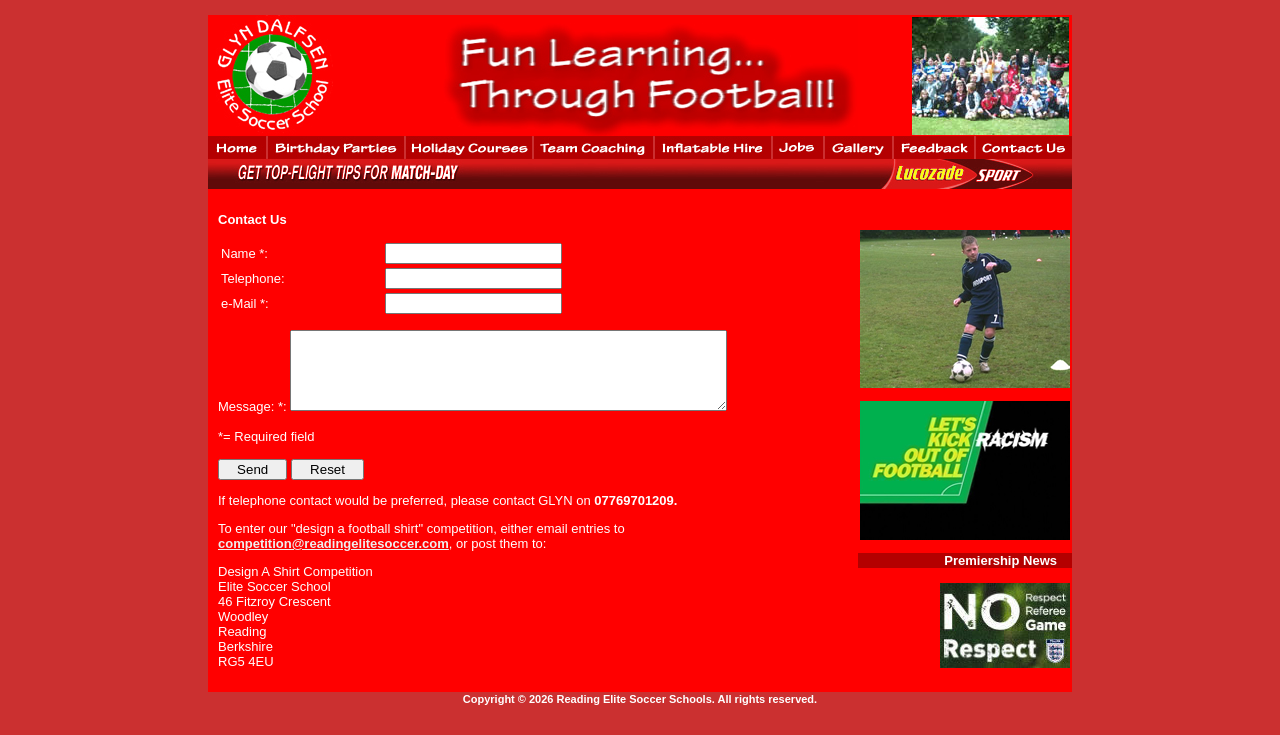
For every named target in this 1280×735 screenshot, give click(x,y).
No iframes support (992, 76)
